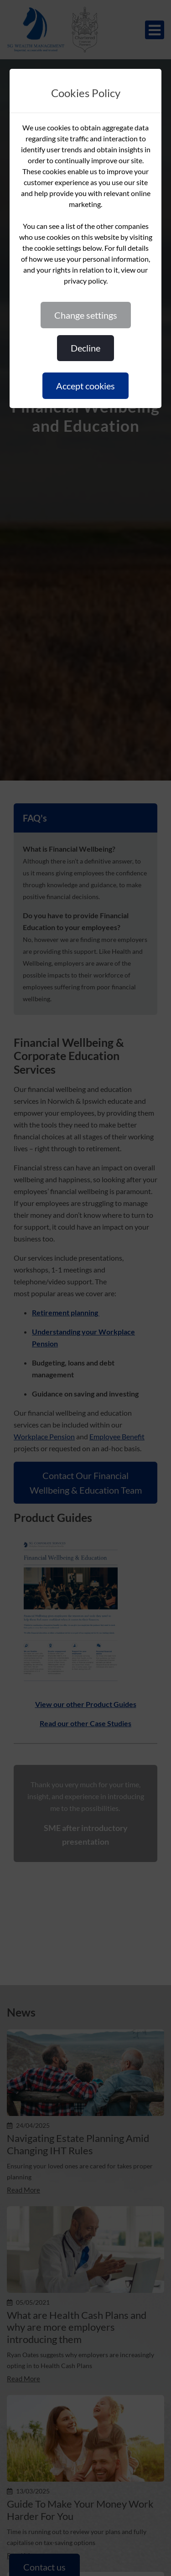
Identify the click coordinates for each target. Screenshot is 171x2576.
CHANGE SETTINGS (85, 315)
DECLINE (85, 347)
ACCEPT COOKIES (85, 385)
